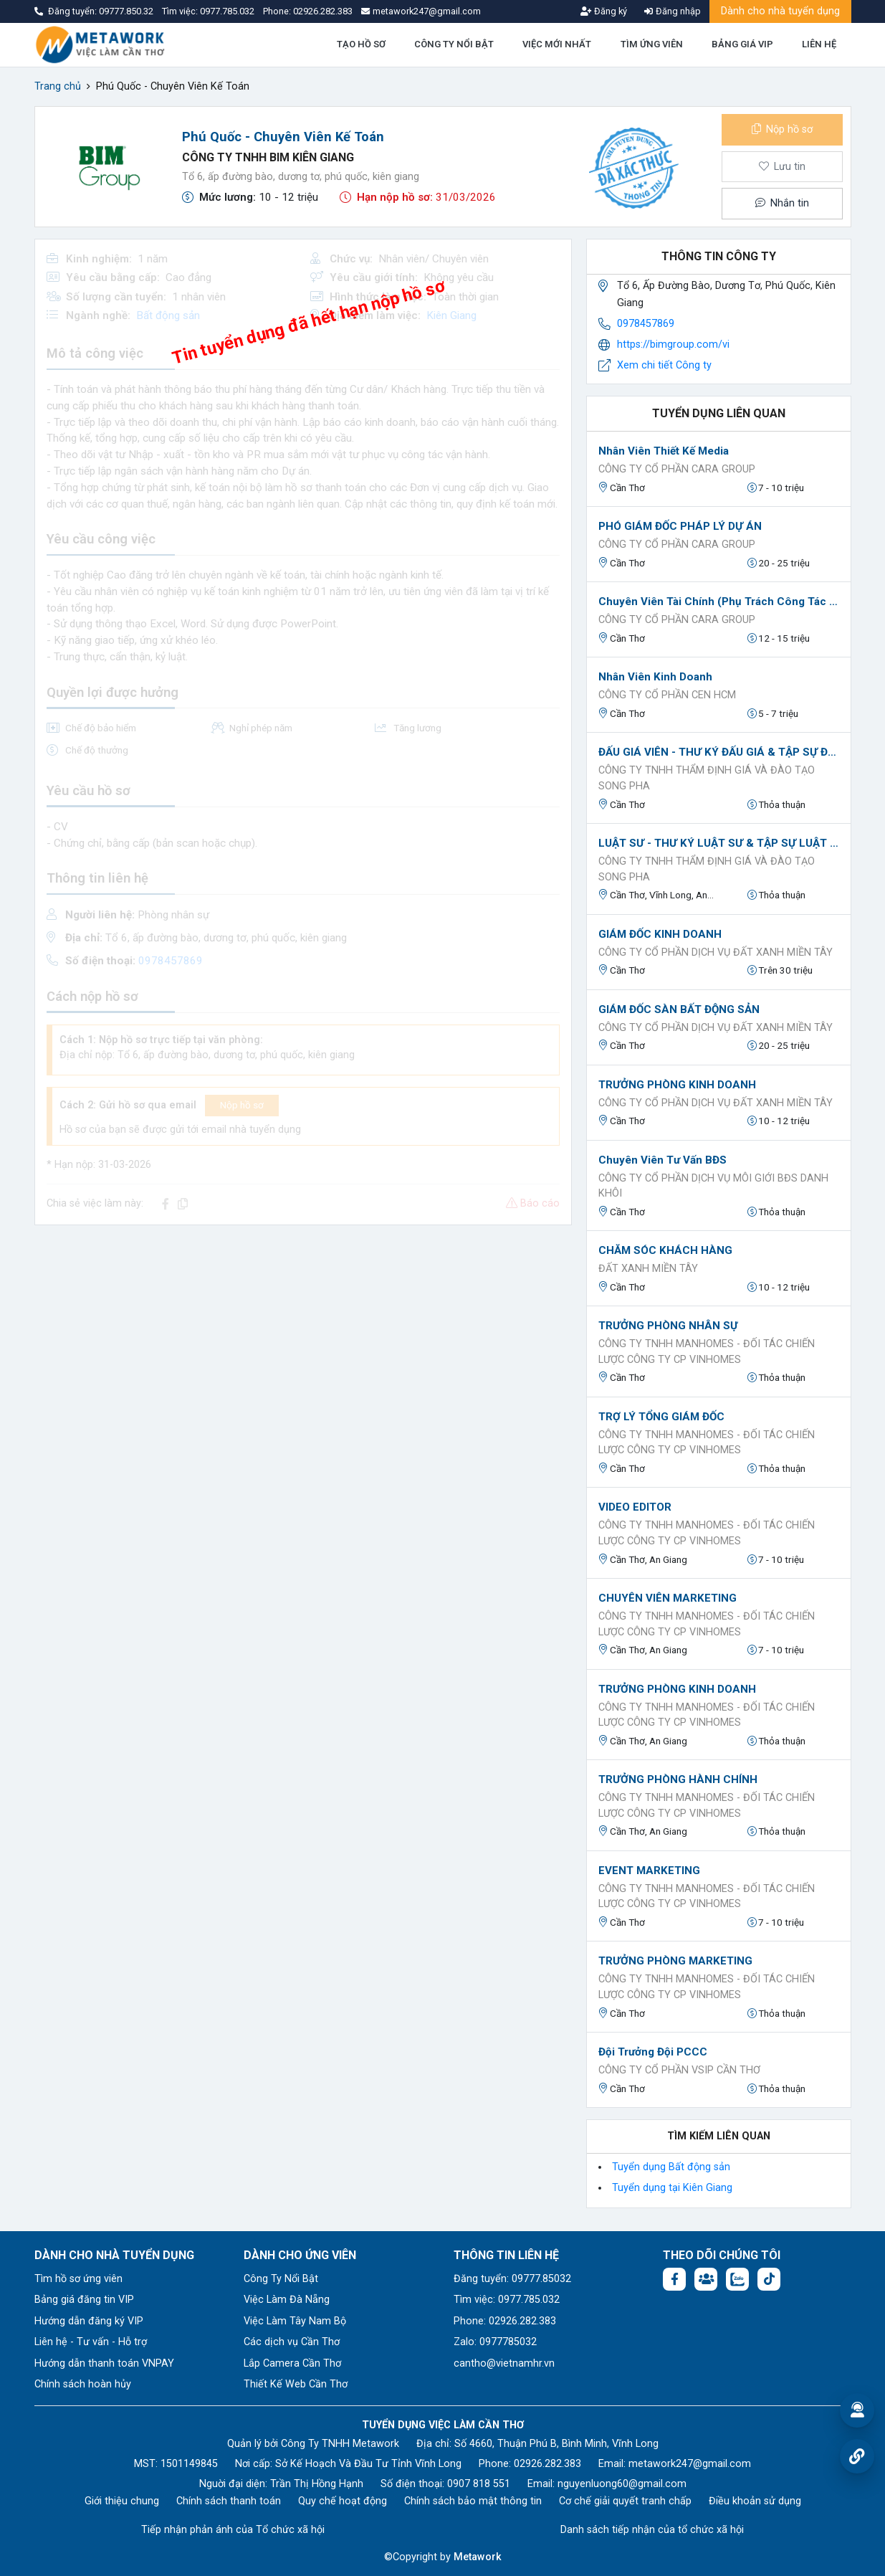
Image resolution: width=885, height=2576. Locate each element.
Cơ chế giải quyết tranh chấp (625, 2501)
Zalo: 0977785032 (495, 2342)
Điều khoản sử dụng (755, 2501)
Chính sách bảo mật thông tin (473, 2501)
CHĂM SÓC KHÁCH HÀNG (665, 1250)
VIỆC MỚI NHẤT (556, 44)
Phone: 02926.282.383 (505, 2321)
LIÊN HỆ (819, 44)
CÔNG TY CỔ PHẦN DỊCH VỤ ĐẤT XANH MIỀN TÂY (715, 952)
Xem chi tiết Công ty (664, 365)
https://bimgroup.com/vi (673, 344)
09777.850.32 (127, 11)
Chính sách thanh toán (228, 2501)
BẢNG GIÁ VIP (742, 44)
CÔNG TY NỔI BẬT (454, 44)
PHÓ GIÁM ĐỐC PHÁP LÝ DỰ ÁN (680, 526)
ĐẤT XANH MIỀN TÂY (648, 1269)
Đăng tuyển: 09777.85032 (512, 2279)
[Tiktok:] (768, 2279)
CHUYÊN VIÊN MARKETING (667, 1598)
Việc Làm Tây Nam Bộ (295, 2321)
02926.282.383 (323, 11)
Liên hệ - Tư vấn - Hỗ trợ (90, 2342)
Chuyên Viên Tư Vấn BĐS (662, 1160)
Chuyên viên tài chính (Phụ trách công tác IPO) (718, 601)
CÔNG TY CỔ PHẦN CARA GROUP (676, 469)
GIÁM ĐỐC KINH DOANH (660, 934)
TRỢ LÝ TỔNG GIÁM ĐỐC (661, 1416)
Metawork (478, 2557)
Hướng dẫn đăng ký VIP (88, 2321)
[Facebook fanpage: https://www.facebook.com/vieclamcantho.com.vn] (674, 2279)
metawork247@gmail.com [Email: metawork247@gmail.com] (689, 2464)
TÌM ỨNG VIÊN (652, 44)
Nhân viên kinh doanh (655, 676)
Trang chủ (57, 86)
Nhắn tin (781, 203)
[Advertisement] (303, 1337)
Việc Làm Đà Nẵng (287, 2300)
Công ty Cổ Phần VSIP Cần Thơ (679, 2070)
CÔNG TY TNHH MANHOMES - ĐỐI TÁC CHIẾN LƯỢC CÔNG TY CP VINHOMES (706, 1352)
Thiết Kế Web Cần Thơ (296, 2384)
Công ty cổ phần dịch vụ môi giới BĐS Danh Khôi (713, 1186)
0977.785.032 (228, 11)
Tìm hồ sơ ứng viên (78, 2279)
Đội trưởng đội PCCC (652, 2051)
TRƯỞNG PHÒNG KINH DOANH (677, 1084)
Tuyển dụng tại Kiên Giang (672, 2188)
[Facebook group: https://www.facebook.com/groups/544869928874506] (705, 2279)
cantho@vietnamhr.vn (504, 2363)
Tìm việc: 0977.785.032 (507, 2300)
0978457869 (645, 324)
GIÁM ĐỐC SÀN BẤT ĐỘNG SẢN (679, 1009)
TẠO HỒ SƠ (361, 44)
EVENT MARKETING (649, 1870)
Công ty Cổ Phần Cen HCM (667, 695)
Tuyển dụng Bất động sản (671, 2167)
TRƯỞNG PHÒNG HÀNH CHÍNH (677, 1779)
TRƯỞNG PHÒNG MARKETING (675, 1960)
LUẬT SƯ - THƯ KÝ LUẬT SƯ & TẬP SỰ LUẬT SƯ (718, 843)
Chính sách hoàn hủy (82, 2384)
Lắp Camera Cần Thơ (292, 2363)
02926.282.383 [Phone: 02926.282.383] (547, 2464)
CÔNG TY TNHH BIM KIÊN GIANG (268, 157)
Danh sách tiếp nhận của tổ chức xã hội (652, 2530)
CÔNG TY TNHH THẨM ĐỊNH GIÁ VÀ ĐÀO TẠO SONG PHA (706, 778)
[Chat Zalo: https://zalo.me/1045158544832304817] (737, 2279)
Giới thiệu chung (122, 2501)
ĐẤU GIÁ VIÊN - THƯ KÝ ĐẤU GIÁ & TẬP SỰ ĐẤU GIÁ (718, 752)
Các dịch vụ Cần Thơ (292, 2342)
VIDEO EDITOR (634, 1507)
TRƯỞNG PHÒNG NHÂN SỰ (668, 1325)
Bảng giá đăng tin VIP (84, 2300)
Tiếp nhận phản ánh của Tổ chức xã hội (233, 2530)
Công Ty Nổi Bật (281, 2279)
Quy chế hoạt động (342, 2501)
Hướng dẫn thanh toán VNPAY (104, 2363)
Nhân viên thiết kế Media (663, 451)
